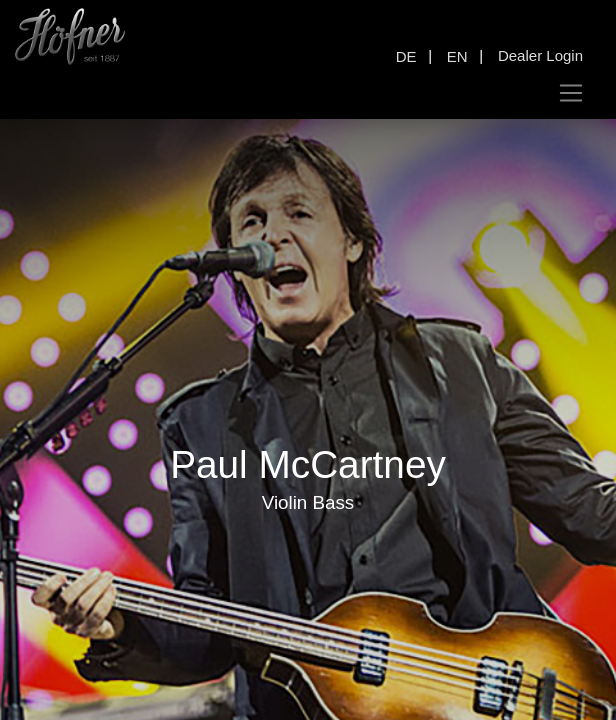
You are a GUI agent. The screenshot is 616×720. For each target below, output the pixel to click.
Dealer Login (540, 55)
